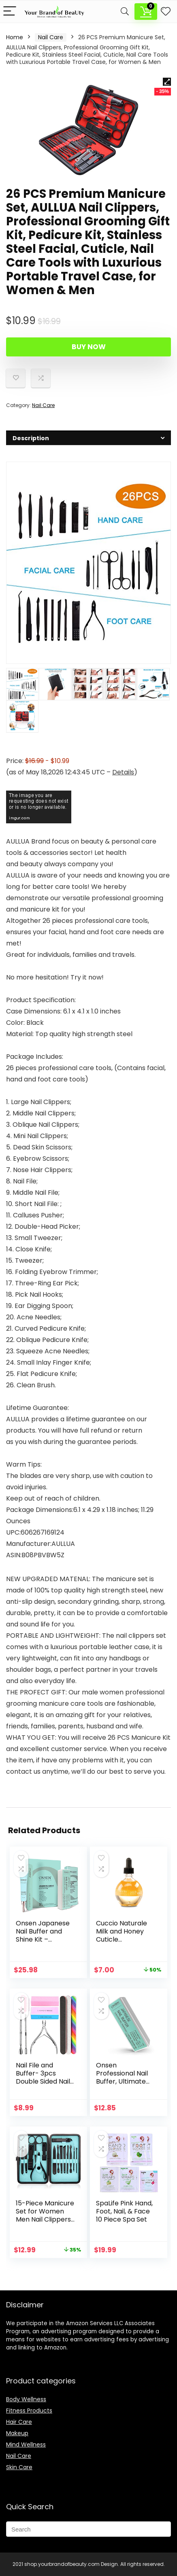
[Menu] (9, 11)
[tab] (88, 437)
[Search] (124, 11)
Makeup (17, 2433)
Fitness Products (29, 2410)
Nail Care (50, 37)
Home (14, 37)
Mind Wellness (26, 2444)
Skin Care (19, 2467)
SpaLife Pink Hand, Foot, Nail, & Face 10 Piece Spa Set (124, 2211)
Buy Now (89, 347)
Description (22, 24)
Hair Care (19, 2422)
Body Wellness (26, 2399)
